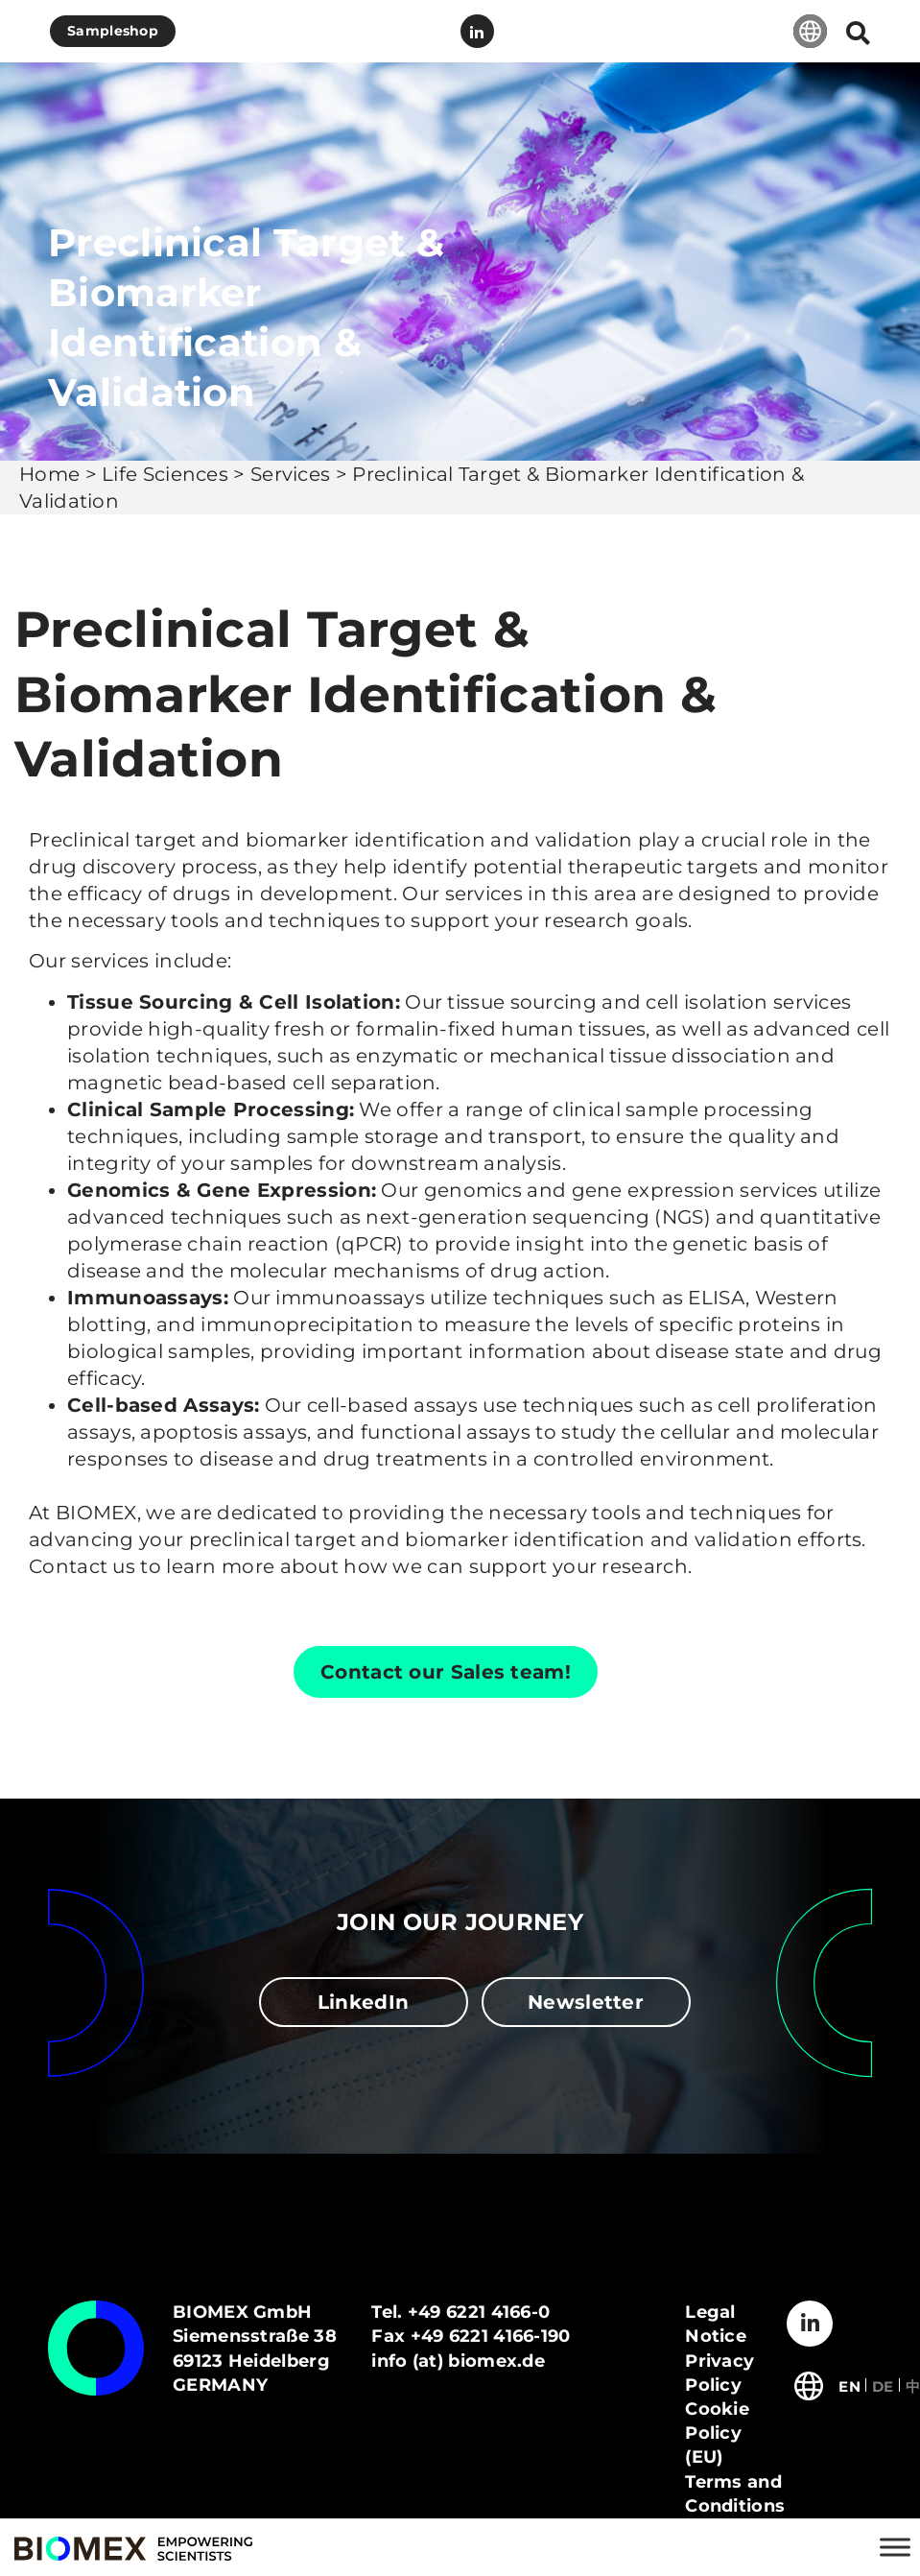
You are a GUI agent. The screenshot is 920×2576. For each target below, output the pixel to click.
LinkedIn (477, 32)
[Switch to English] (849, 2384)
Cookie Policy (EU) (717, 2433)
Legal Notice (715, 2324)
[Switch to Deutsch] (883, 2384)
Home (49, 474)
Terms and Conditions (735, 2493)
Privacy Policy (719, 2373)
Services (290, 474)
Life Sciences (165, 474)
